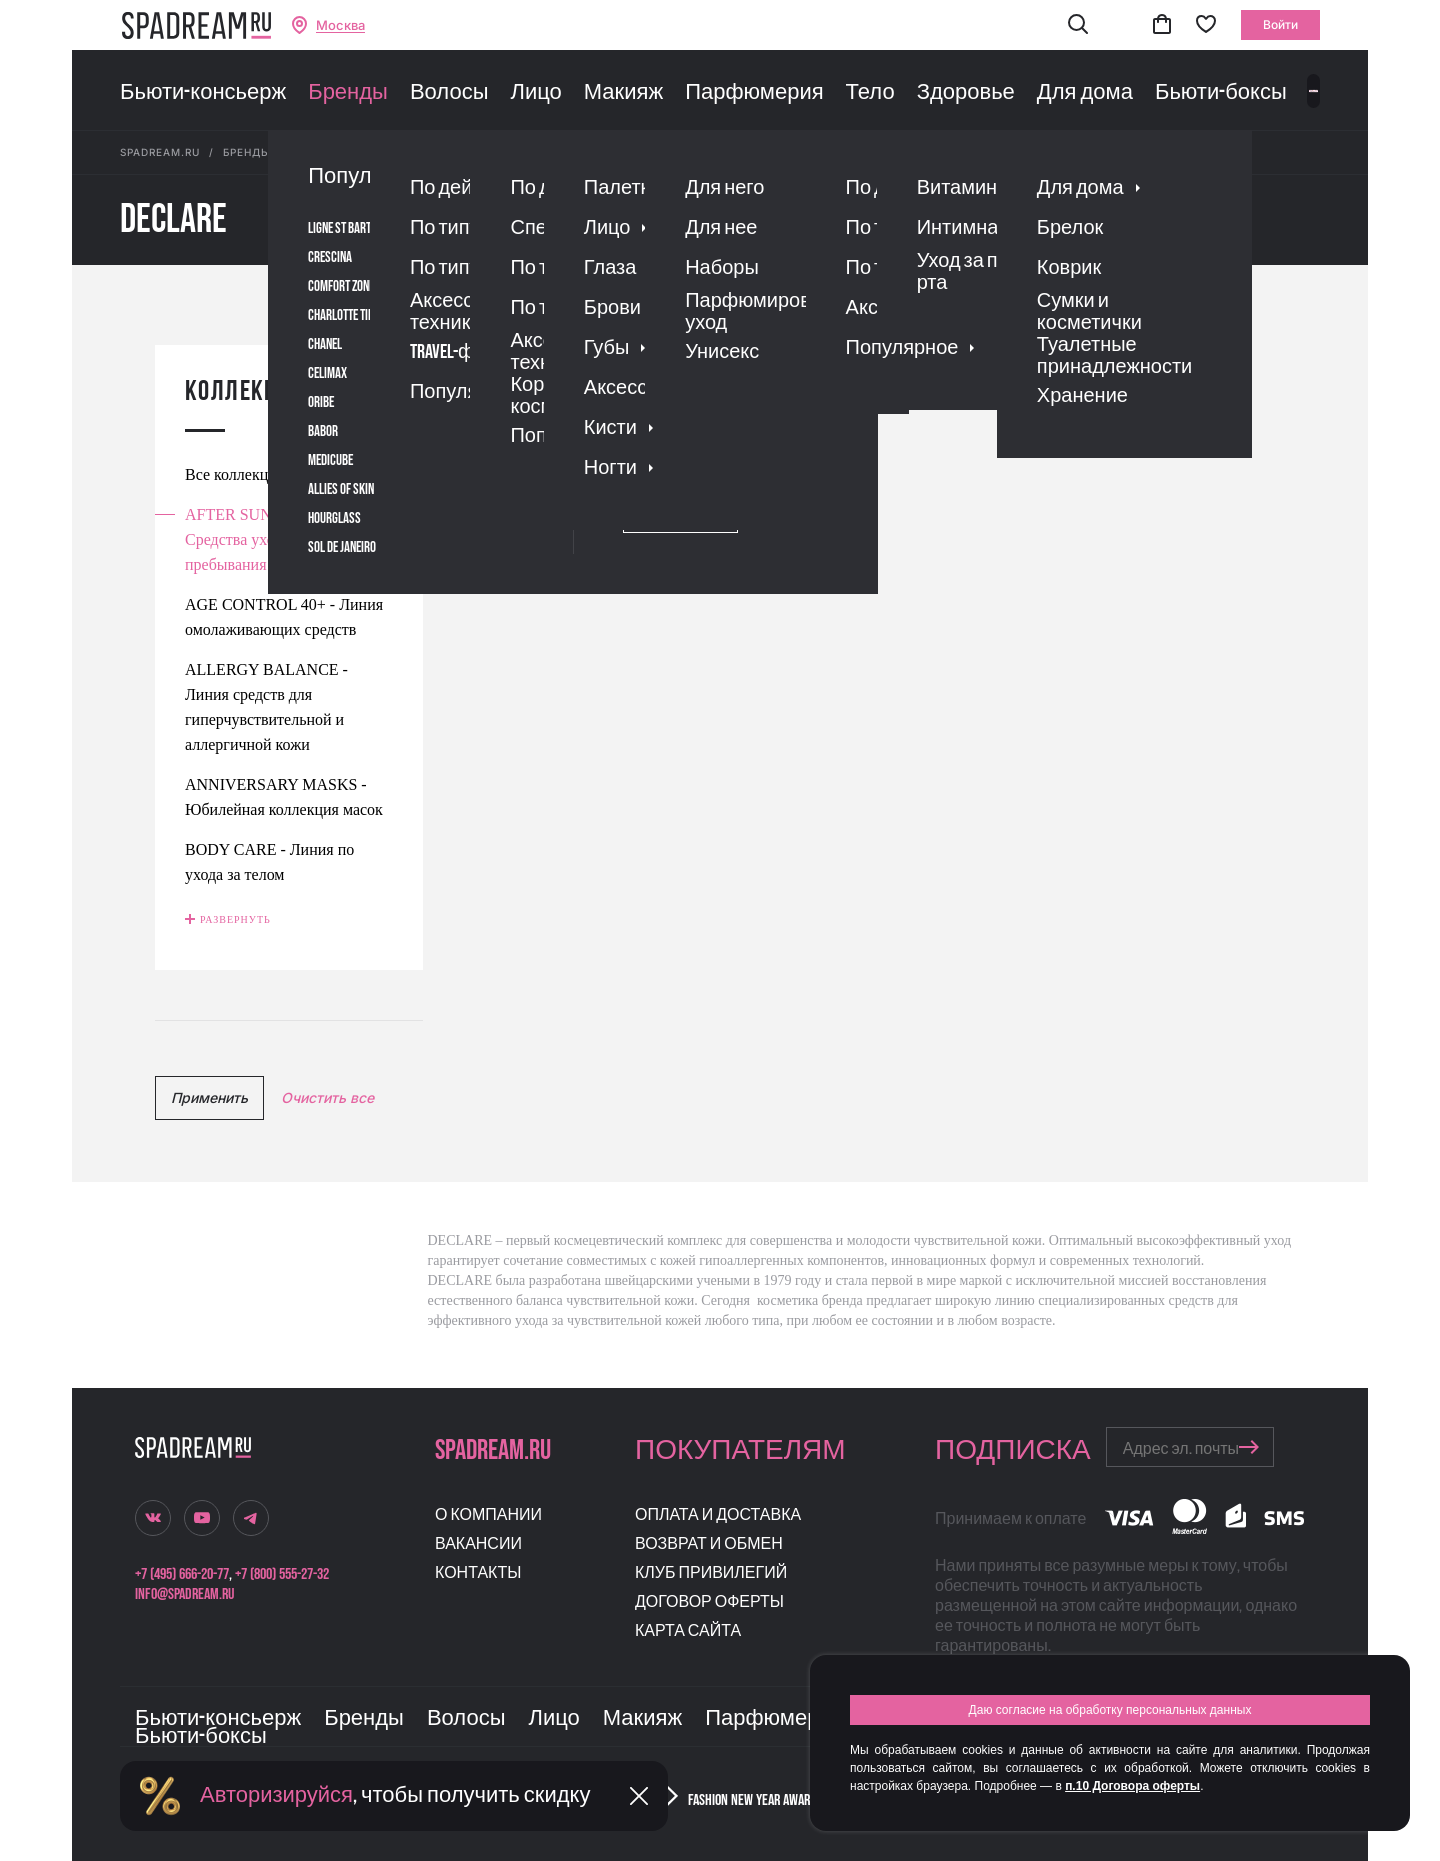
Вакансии (478, 1544)
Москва (340, 25)
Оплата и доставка (718, 1515)
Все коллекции (235, 474)
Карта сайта (688, 1631)
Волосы (449, 93)
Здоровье (966, 93)
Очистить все (327, 1097)
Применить (209, 1097)
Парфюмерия (754, 93)
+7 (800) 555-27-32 (282, 1574)
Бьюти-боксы (1221, 93)
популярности (623, 355)
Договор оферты (709, 1602)
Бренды (348, 93)
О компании (488, 1515)
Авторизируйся (276, 1795)
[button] (1078, 25)
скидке (844, 355)
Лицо (535, 93)
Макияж (623, 93)
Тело (870, 93)
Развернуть (235, 919)
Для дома (1085, 93)
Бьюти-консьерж (203, 93)
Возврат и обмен (709, 1544)
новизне (911, 355)
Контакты (478, 1573)
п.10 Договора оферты (1132, 1786)
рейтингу (717, 355)
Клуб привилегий (711, 1573)
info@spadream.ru (184, 1594)
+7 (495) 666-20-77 (182, 1574)
